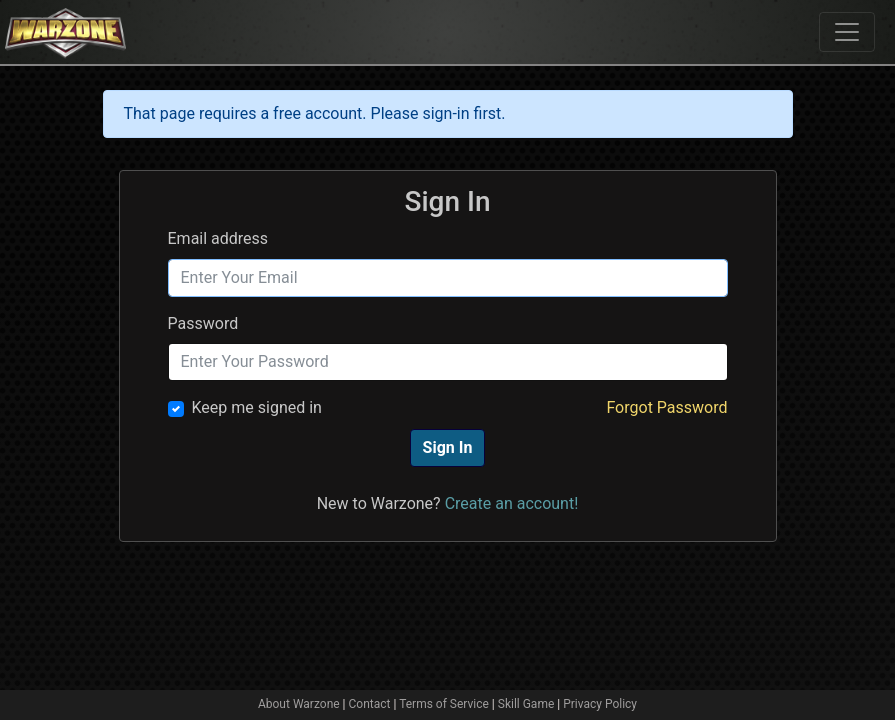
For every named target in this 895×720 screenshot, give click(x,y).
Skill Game (526, 704)
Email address (218, 238)
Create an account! (512, 503)
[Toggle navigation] (847, 32)
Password (203, 323)
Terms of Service (444, 704)
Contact (370, 704)
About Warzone (299, 704)
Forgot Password (666, 407)
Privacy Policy (600, 704)
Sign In (448, 447)
